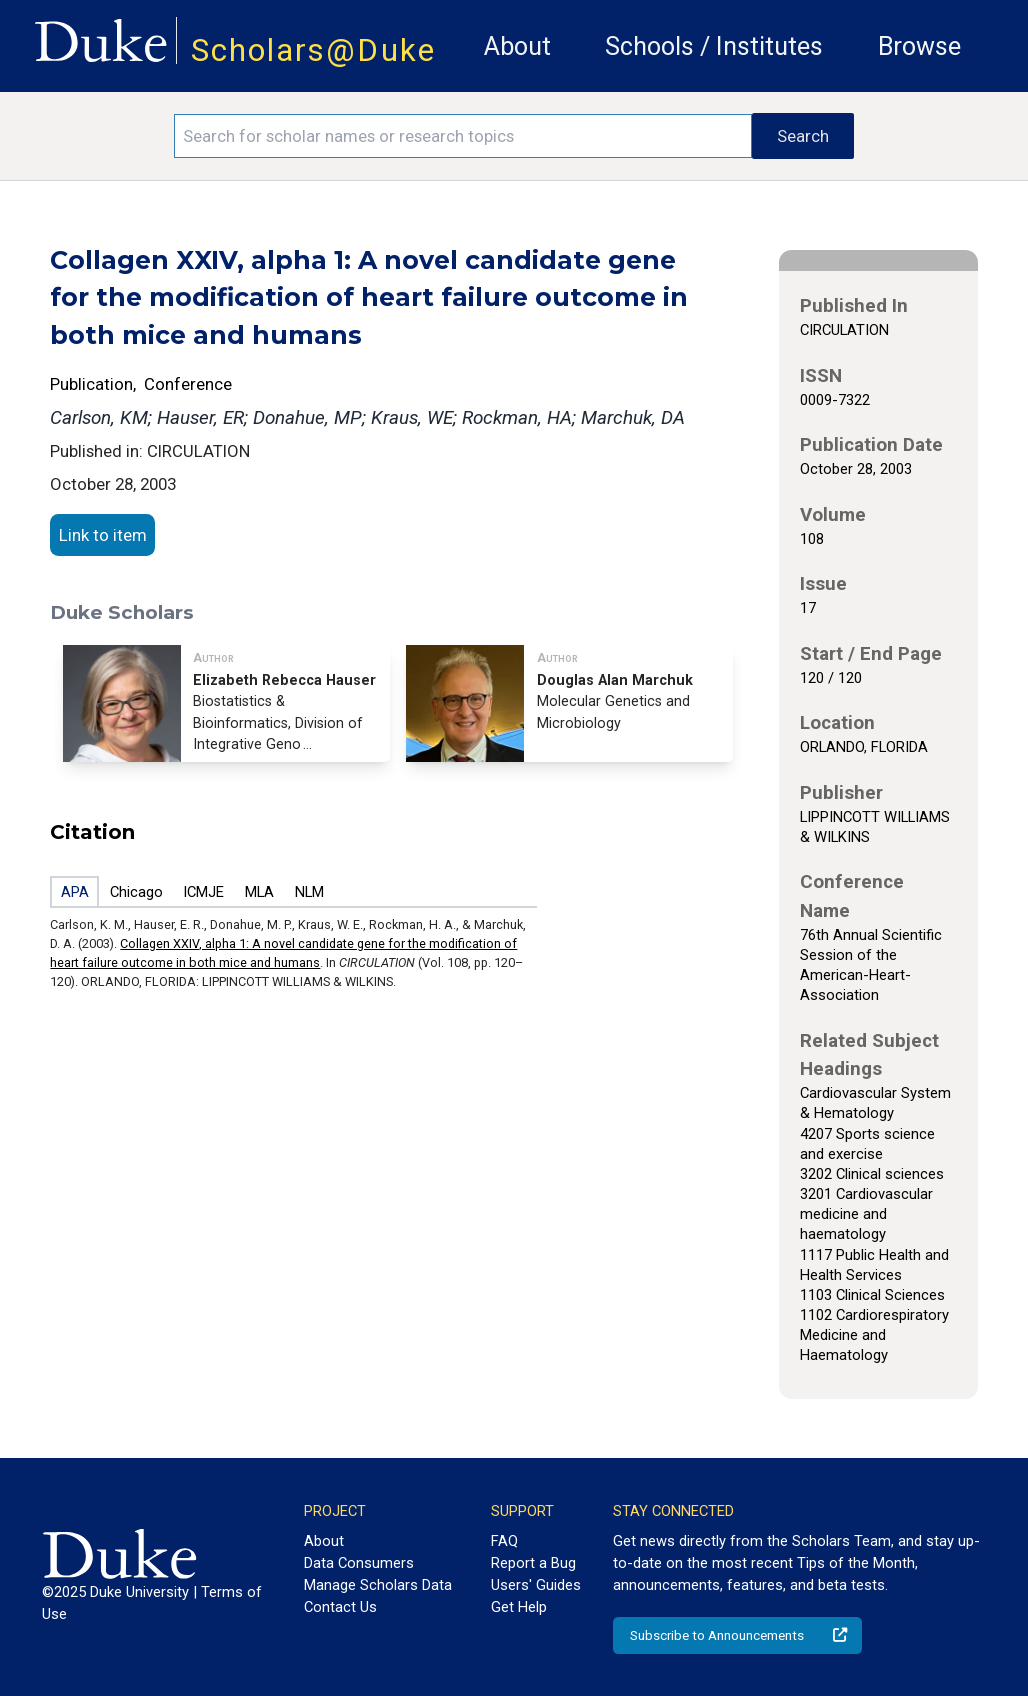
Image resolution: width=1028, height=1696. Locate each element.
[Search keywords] (463, 136)
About (517, 46)
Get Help (519, 1607)
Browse (919, 46)
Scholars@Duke (313, 50)
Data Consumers (359, 1563)
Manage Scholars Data (378, 1585)
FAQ (504, 1541)
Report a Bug (533, 1563)
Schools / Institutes (714, 46)
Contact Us (340, 1607)
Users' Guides (536, 1585)
